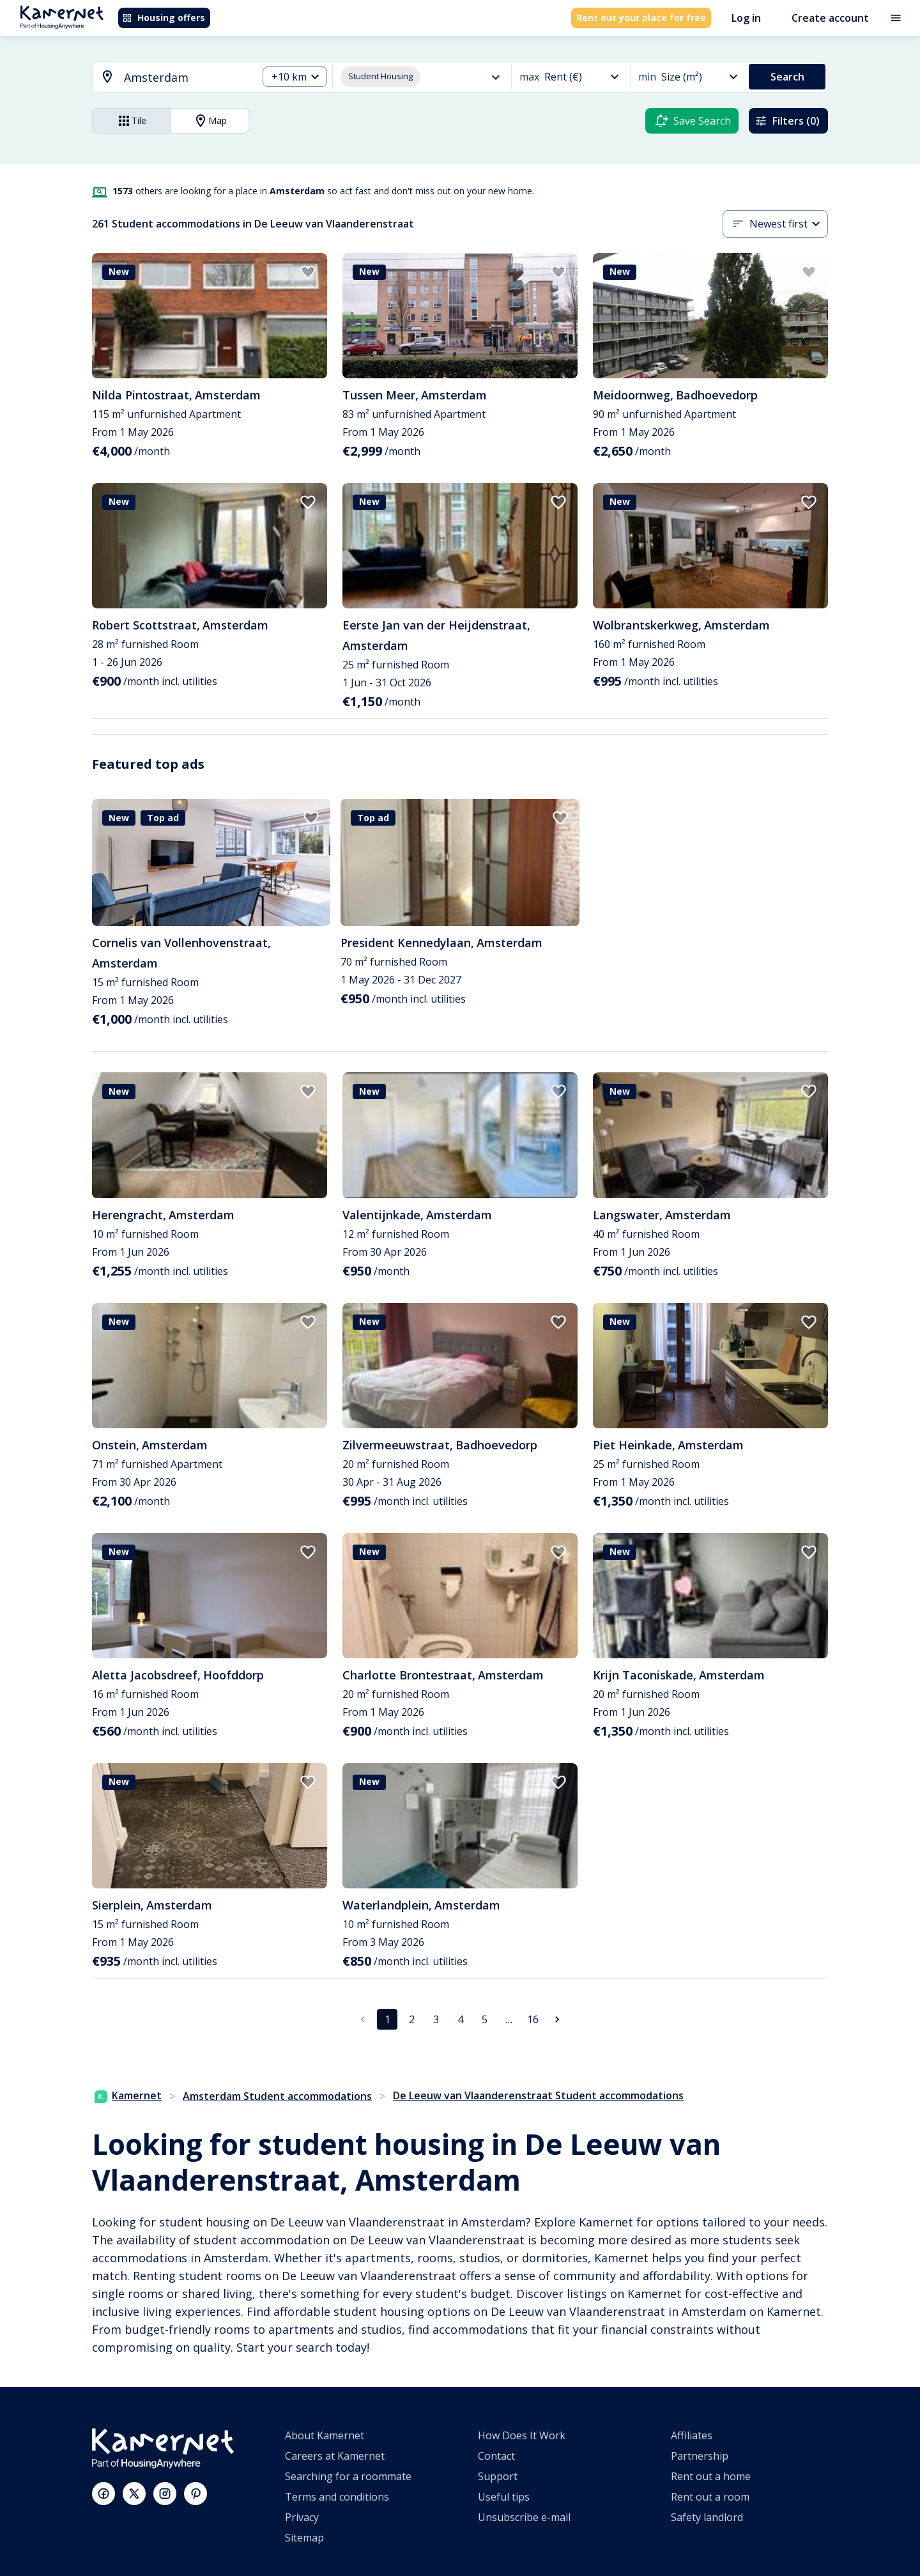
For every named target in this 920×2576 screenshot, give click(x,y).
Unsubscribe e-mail (524, 2517)
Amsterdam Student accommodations (277, 2096)
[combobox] (167, 78)
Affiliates (691, 2435)
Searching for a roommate (348, 2476)
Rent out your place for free (641, 18)
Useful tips (504, 2497)
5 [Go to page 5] (484, 2019)
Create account (830, 18)
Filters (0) (787, 121)
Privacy (302, 2517)
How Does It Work (521, 2435)
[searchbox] (186, 77)
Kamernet (128, 2095)
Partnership (699, 2456)
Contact (496, 2456)
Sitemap (304, 2538)
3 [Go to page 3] (436, 2019)
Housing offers (163, 18)
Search (787, 77)
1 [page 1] (387, 2019)
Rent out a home (711, 2476)
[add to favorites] (308, 272)
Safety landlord (707, 2517)
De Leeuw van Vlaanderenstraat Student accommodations (538, 2095)
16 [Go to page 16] (533, 2019)
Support (498, 2476)
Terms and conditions (337, 2497)
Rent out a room (710, 2497)
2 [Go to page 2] (412, 2019)
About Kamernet (324, 2435)
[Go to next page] (557, 2019)
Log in (746, 18)
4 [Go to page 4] (460, 2019)
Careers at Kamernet (335, 2456)
